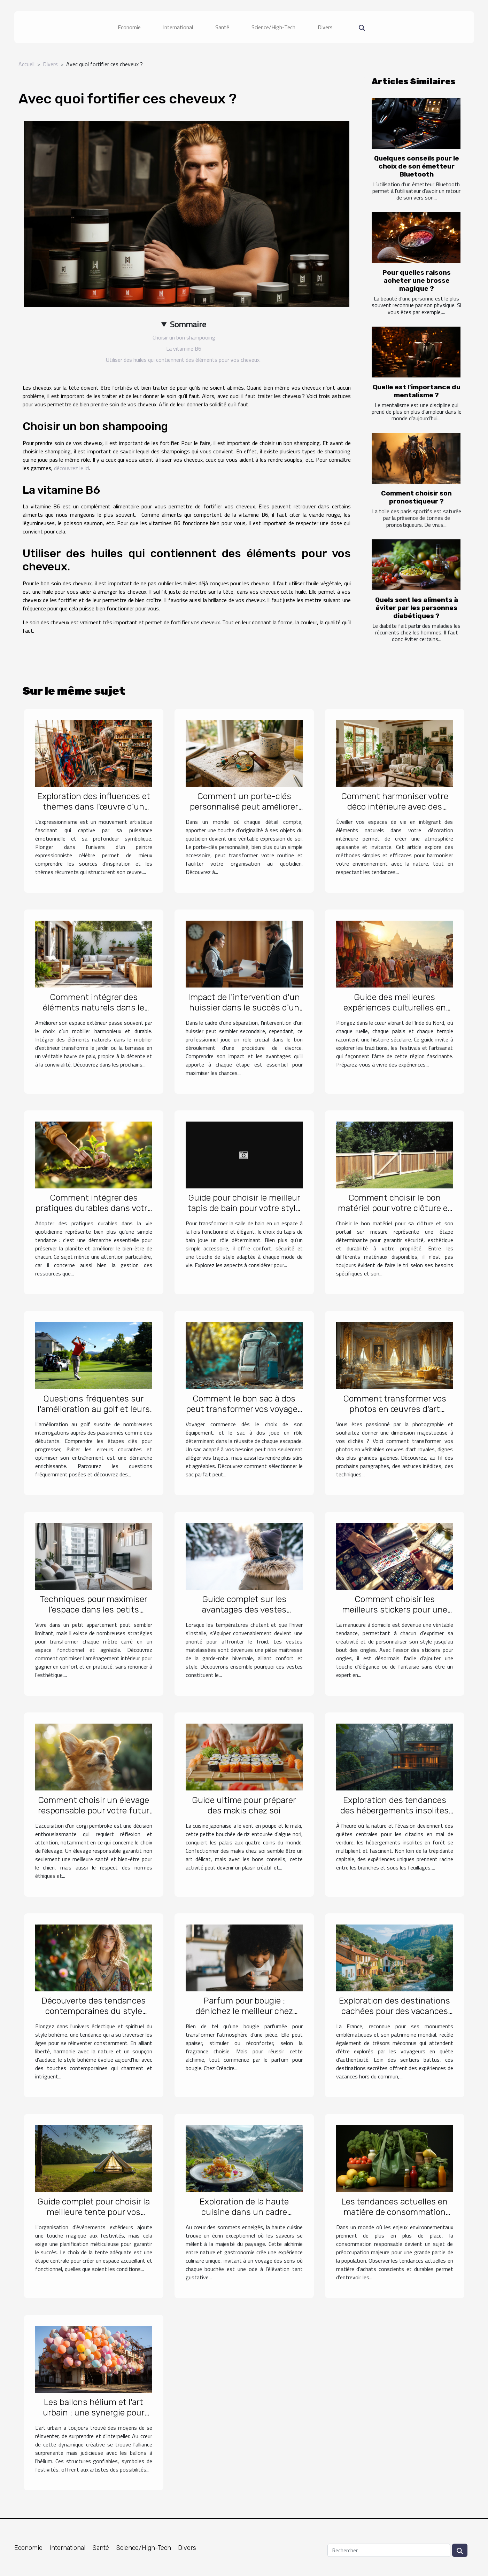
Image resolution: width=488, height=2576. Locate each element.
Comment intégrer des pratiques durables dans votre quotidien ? (94, 1208)
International (178, 27)
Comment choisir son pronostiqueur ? (416, 497)
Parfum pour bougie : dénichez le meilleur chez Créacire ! (244, 2011)
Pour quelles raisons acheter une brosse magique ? (416, 280)
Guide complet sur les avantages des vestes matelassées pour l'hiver (244, 1609)
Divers (325, 27)
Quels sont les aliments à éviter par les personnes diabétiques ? (416, 608)
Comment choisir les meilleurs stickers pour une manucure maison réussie (394, 1609)
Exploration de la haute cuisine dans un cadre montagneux (244, 2211)
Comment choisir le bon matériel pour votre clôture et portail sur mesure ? (394, 1208)
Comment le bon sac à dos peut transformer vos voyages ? (244, 1409)
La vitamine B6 (183, 348)
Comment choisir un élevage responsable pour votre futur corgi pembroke (93, 1810)
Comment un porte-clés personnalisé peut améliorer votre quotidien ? (244, 806)
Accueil (26, 64)
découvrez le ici (71, 468)
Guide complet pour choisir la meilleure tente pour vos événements (93, 2211)
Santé (222, 27)
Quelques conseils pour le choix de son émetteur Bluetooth (416, 166)
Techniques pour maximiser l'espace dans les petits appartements (93, 1609)
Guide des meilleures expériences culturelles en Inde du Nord (394, 1007)
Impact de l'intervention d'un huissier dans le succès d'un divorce (244, 1007)
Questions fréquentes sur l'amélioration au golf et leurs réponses (94, 1409)
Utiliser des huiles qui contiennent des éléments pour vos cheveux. (184, 360)
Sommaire (188, 324)
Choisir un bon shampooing (184, 337)
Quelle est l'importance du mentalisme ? (416, 391)
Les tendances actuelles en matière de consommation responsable (394, 2211)
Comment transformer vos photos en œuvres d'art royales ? (394, 1409)
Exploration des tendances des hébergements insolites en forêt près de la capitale (394, 1810)
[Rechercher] (388, 2550)
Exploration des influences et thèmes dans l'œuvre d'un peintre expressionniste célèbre (93, 812)
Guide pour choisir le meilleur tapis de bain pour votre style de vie (244, 1208)
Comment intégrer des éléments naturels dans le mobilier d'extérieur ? (93, 1007)
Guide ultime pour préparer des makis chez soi (244, 1805)
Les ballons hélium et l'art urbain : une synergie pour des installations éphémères (94, 2412)
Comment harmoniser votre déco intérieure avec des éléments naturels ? (394, 806)
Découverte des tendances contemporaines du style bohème (93, 2011)
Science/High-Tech (273, 27)
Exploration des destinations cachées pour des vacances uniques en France (394, 2011)
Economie (129, 27)
